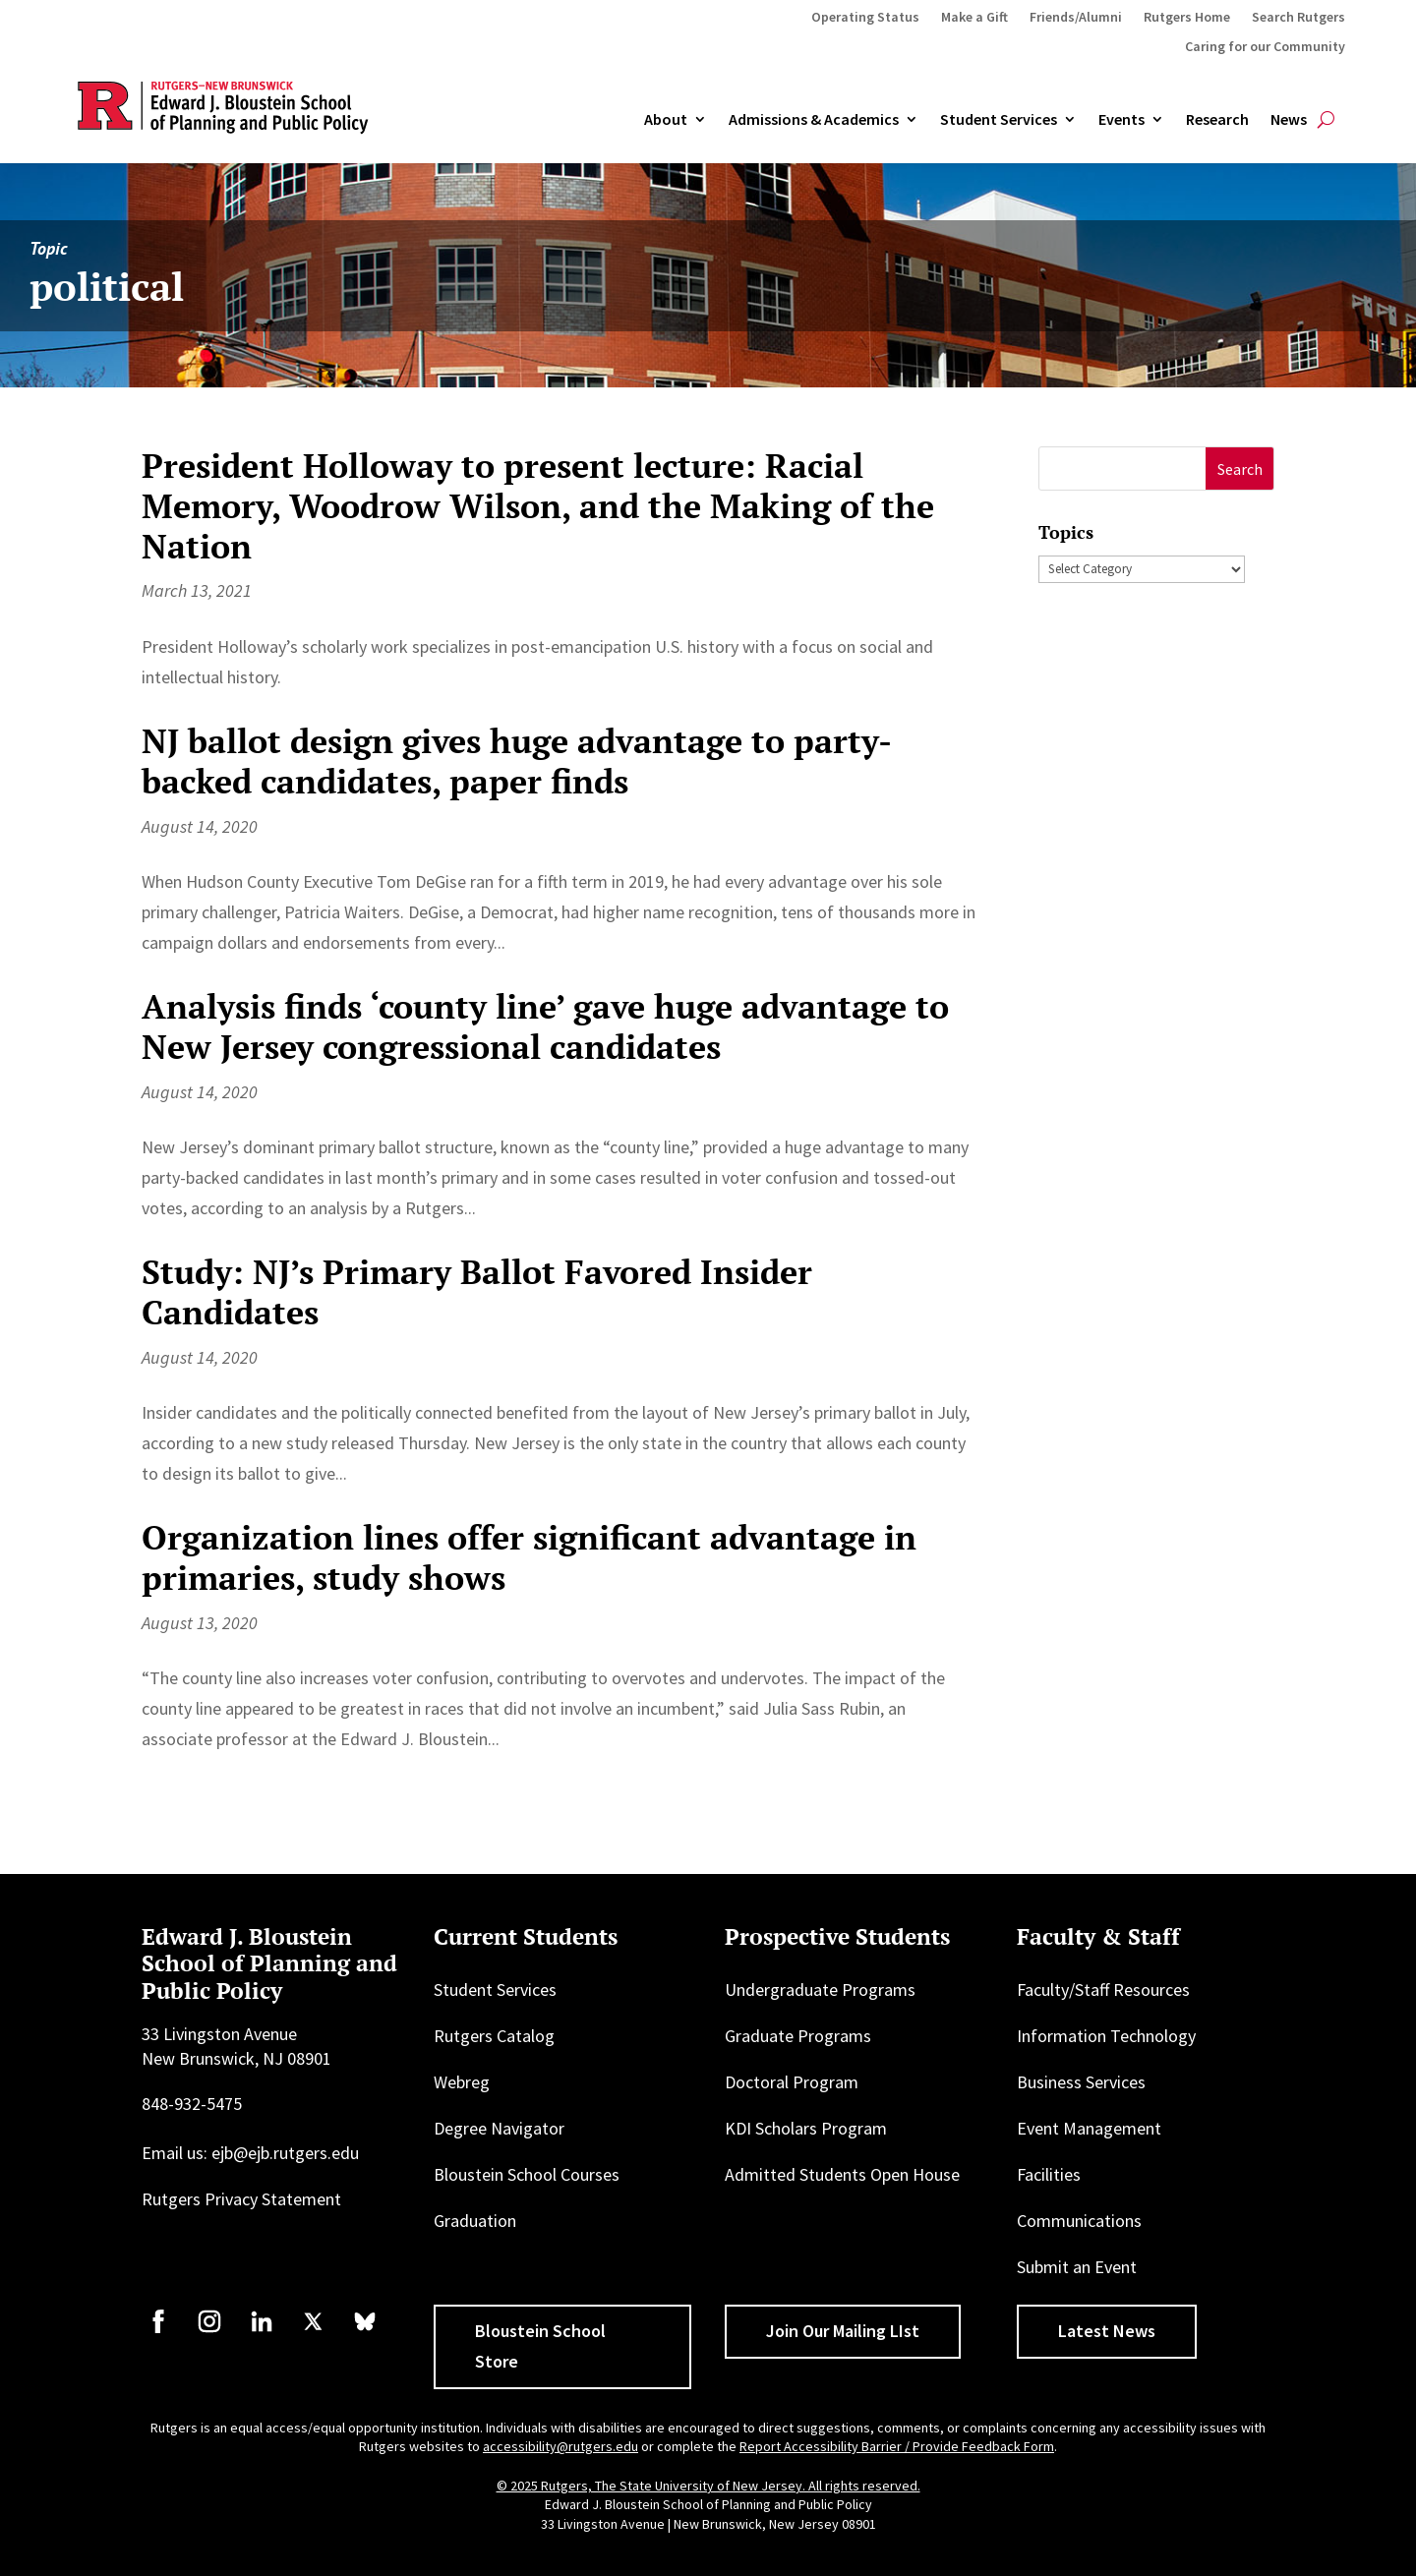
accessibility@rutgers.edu (560, 2446)
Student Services (998, 120)
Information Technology (1106, 2035)
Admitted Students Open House (842, 2174)
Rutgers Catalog (494, 2035)
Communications (1079, 2220)
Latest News (1106, 2330)
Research (1217, 120)
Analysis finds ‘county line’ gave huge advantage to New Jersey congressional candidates (545, 1026)
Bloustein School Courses (527, 2174)
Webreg (462, 2082)
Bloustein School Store (540, 2345)
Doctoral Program (791, 2082)
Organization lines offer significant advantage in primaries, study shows (529, 1557)
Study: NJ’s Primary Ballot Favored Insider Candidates (477, 1292)
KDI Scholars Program (806, 2128)
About (665, 120)
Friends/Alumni (1076, 18)
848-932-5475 (192, 2103)
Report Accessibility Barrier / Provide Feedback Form (896, 2446)
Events (1121, 120)
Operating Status (865, 18)
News (1288, 120)
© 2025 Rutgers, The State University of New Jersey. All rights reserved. (708, 2485)
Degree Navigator (499, 2128)
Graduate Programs (798, 2035)
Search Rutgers (1298, 18)
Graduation (475, 2220)
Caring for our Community (1265, 47)
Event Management (1089, 2128)
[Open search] (1326, 120)
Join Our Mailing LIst (842, 2330)
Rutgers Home (1187, 18)
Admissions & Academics (814, 120)
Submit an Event (1077, 2266)
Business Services (1081, 2082)
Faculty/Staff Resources (1103, 1989)
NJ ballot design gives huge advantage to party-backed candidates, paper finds (517, 761)
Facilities (1049, 2174)
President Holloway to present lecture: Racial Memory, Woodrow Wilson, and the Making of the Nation (538, 505)
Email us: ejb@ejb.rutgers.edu (250, 2152)
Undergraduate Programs (820, 1989)
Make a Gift (974, 18)
